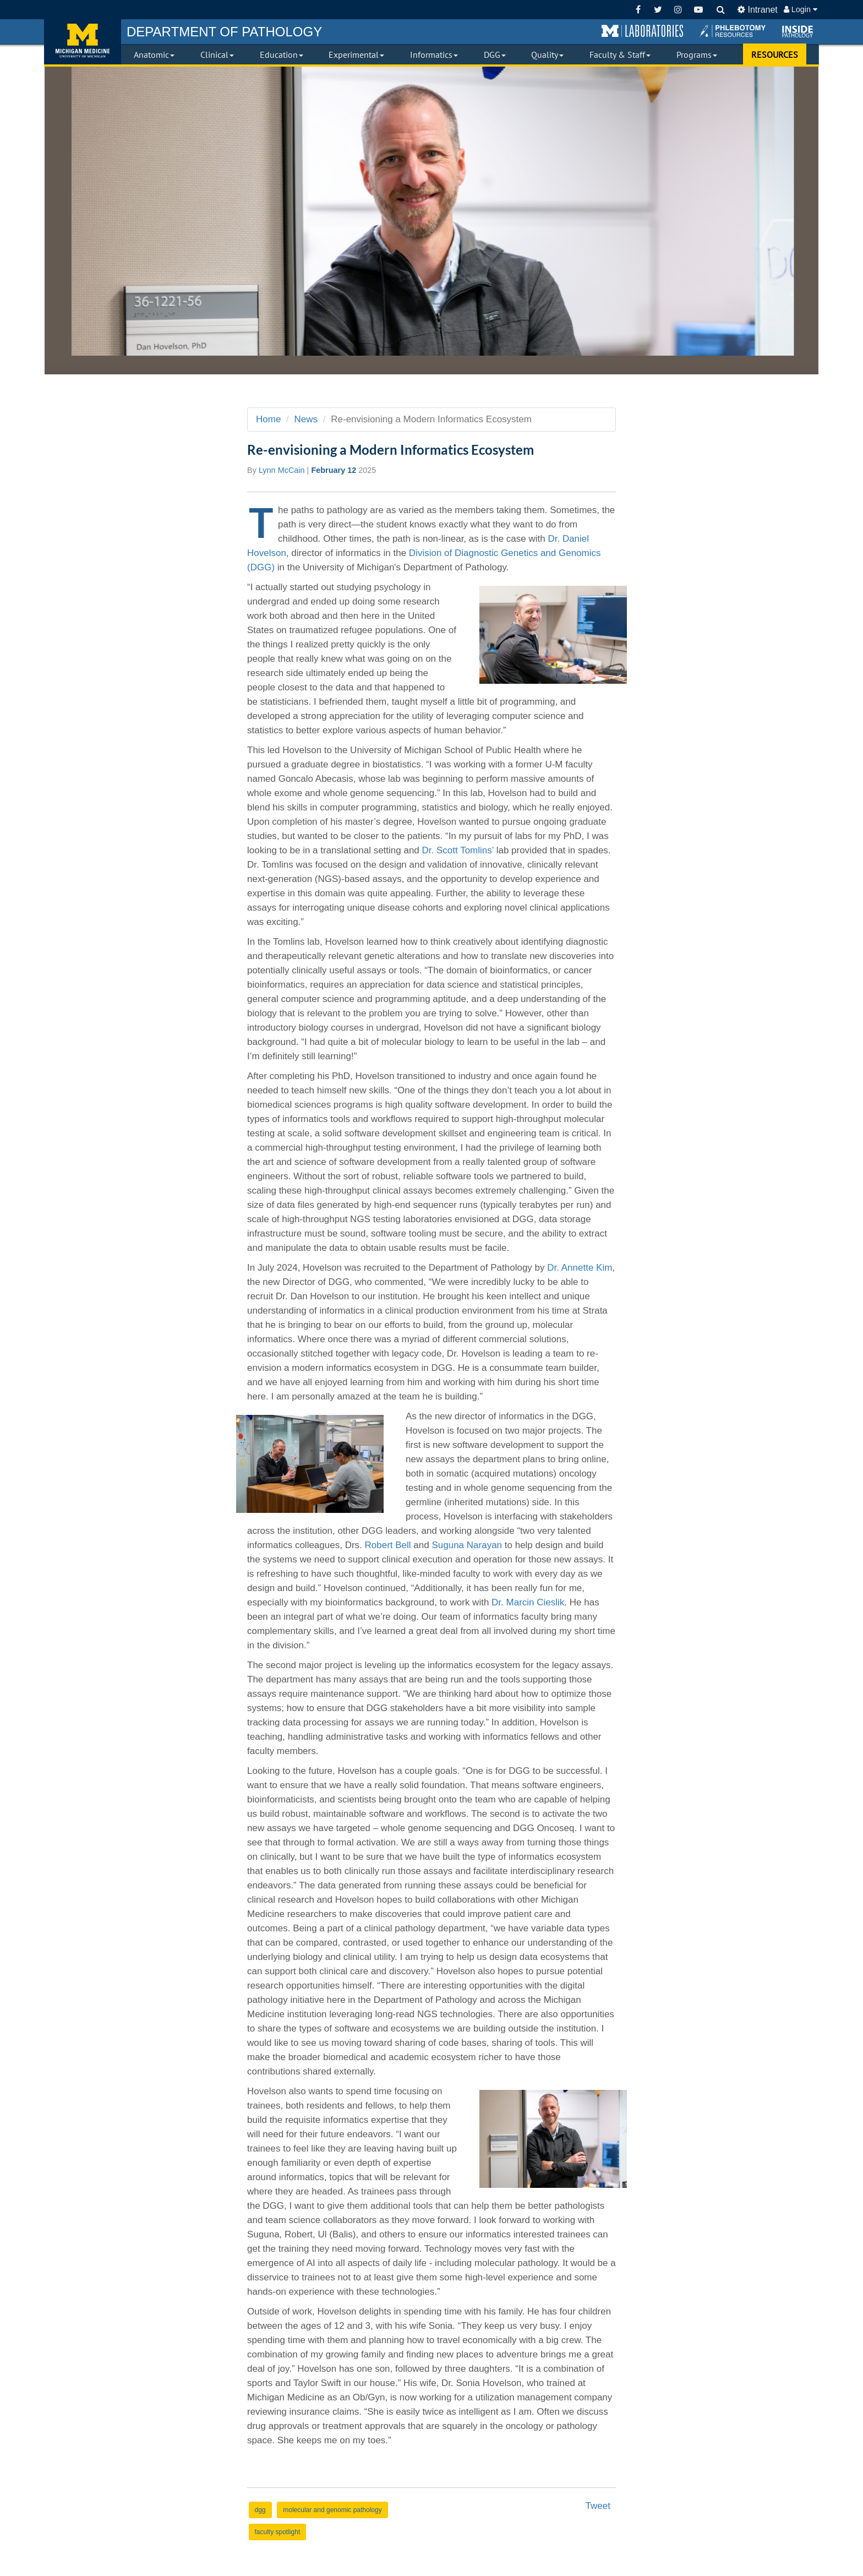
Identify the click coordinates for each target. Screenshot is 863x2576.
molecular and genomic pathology (332, 2510)
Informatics (434, 54)
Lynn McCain (282, 470)
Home (268, 419)
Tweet (598, 2506)
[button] (642, 31)
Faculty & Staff (620, 54)
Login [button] (800, 9)
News (306, 419)
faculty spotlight (278, 2532)
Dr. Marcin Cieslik (527, 1602)
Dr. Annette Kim (579, 1267)
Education (281, 54)
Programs (696, 54)
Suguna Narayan (467, 1545)
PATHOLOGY (224, 31)
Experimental (356, 54)
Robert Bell (388, 1545)
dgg (260, 2510)
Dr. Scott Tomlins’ (458, 850)
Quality (547, 54)
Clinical (217, 54)
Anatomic (154, 54)
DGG (495, 54)
